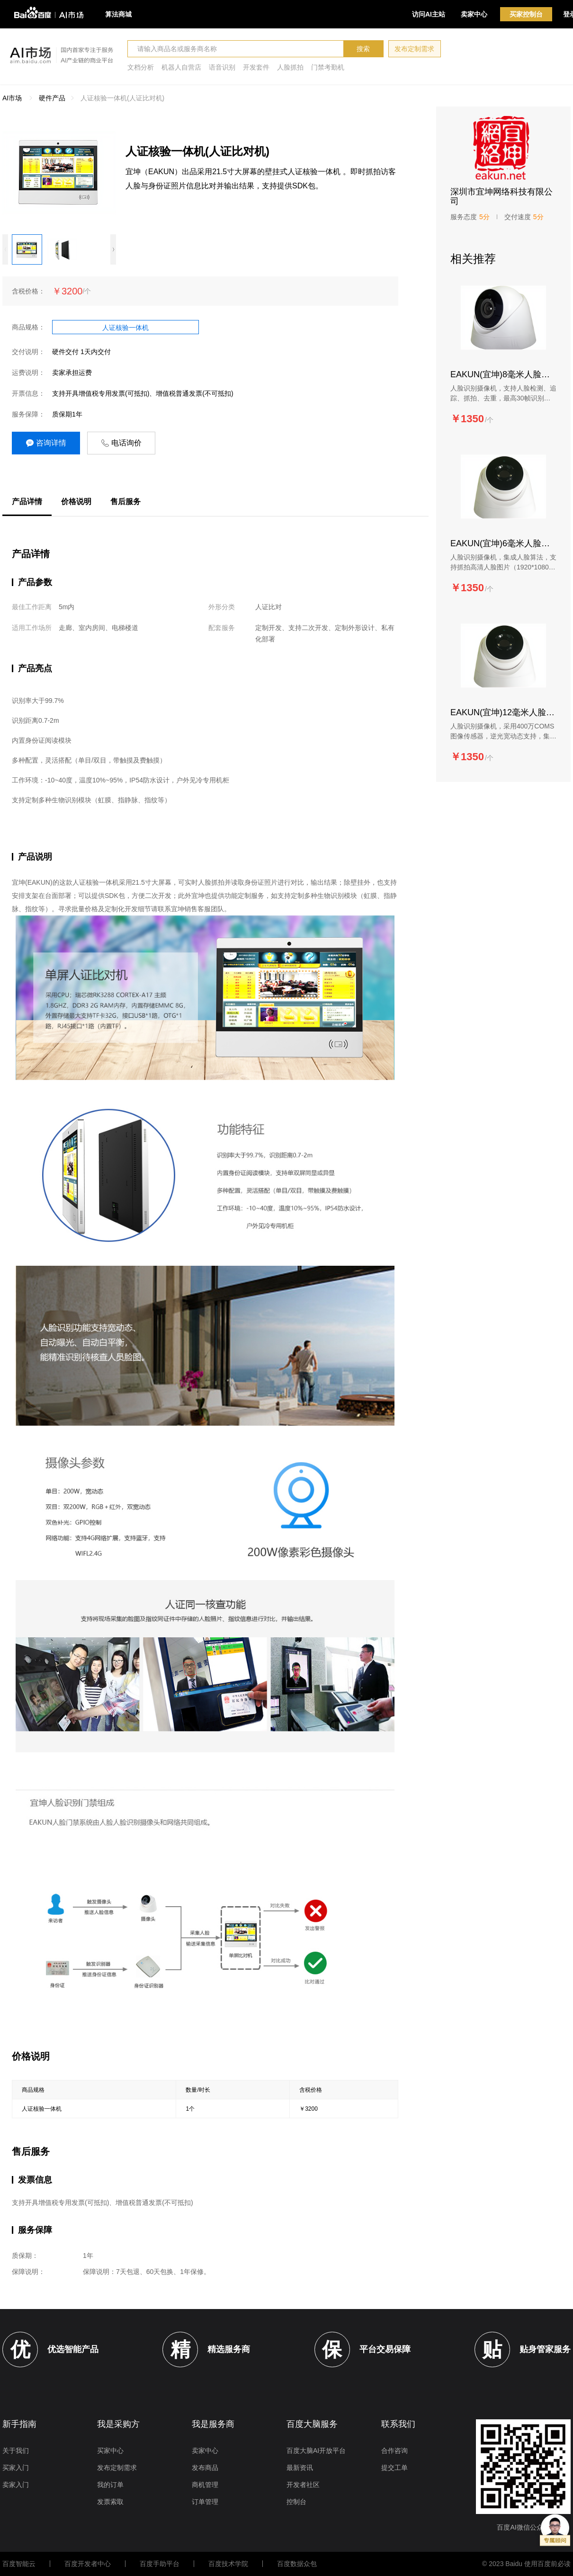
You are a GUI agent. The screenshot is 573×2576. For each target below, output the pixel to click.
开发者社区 (303, 2484)
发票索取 (110, 2501)
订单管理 (205, 2501)
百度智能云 (19, 2563)
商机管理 (205, 2484)
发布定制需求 (414, 49)
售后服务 (125, 501)
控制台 (296, 2501)
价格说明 (76, 501)
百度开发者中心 (87, 2563)
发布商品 (205, 2467)
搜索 (363, 49)
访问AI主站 (428, 14)
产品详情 (27, 501)
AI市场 (12, 98)
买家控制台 (526, 14)
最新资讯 (299, 2467)
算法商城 (118, 14)
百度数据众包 (297, 2563)
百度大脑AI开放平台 (316, 2450)
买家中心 (110, 2450)
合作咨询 (394, 2450)
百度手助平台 (159, 2563)
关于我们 (15, 2450)
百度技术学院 (228, 2563)
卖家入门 (15, 2484)
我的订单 (110, 2484)
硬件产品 (52, 98)
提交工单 (394, 2467)
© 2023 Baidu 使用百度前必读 (526, 2563)
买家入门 (15, 2467)
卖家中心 (474, 14)
